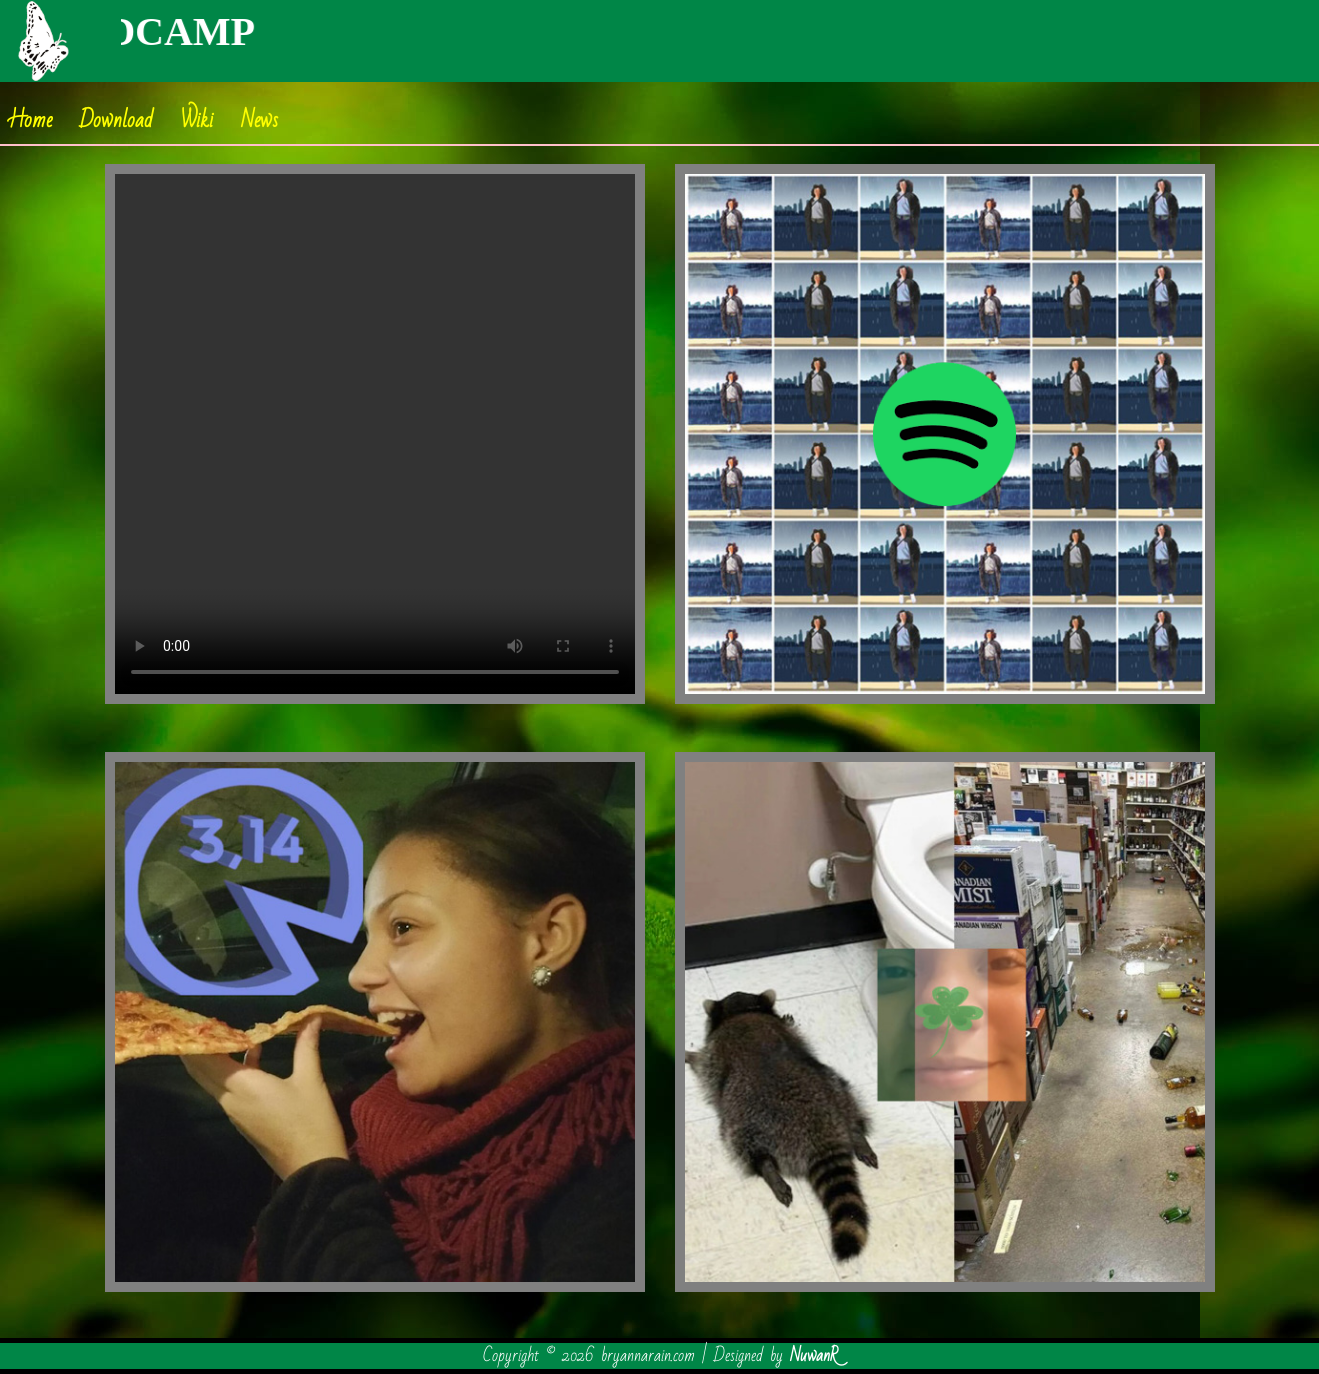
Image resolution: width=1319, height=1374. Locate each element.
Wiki (197, 120)
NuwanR (813, 1355)
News (259, 120)
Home (31, 120)
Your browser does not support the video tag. (375, 434)
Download (116, 120)
